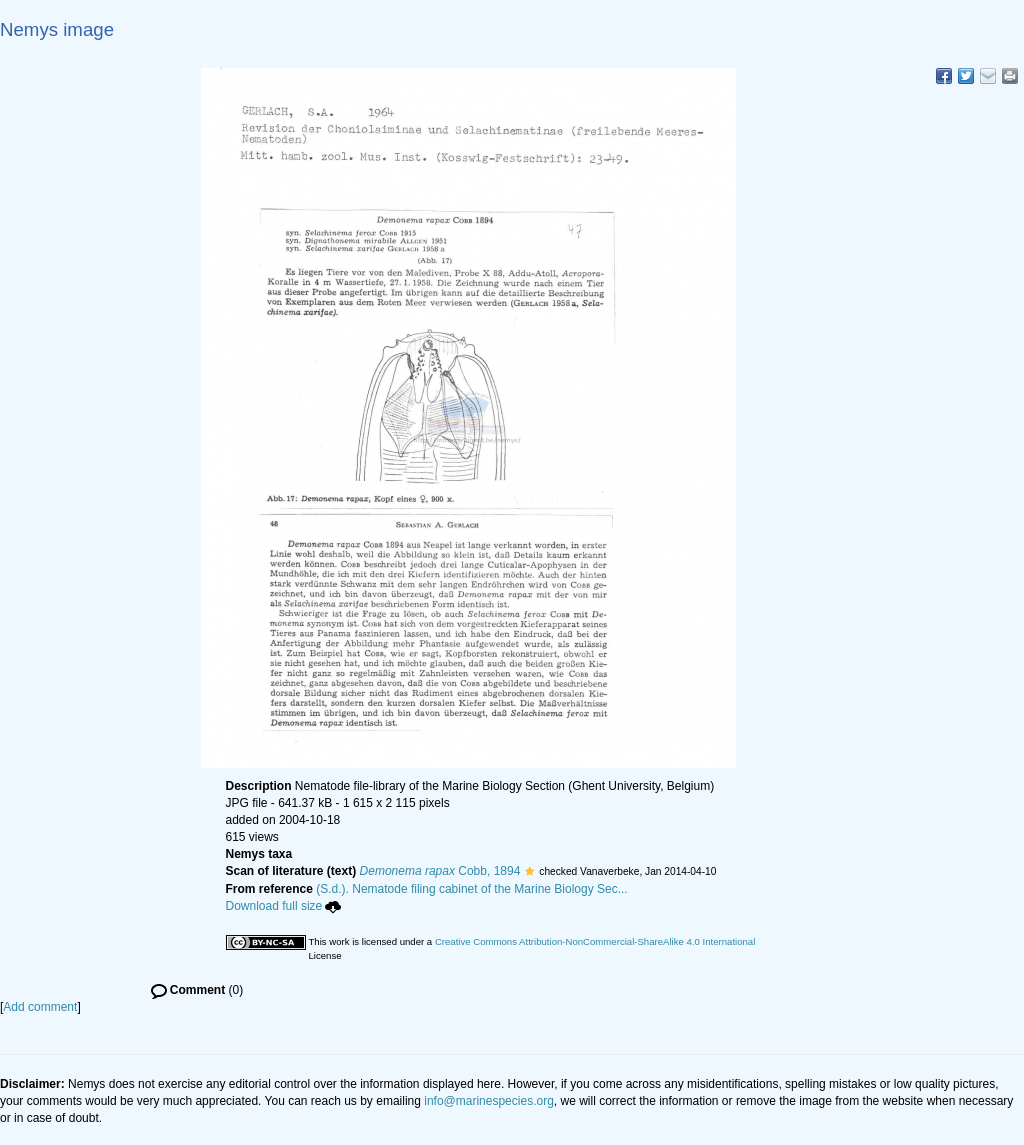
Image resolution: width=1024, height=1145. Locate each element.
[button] (529, 871)
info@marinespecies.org (489, 1101)
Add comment (40, 1007)
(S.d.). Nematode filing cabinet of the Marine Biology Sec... (472, 889)
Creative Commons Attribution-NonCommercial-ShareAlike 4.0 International (595, 941)
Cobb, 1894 (440, 871)
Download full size (284, 906)
